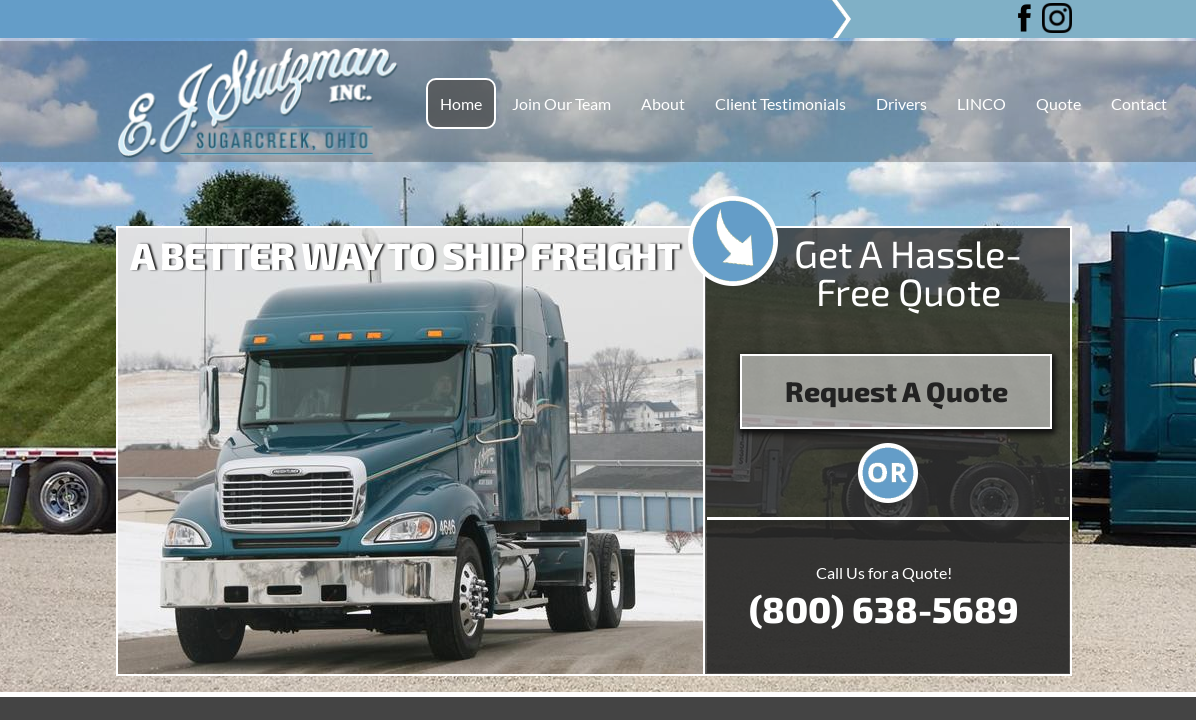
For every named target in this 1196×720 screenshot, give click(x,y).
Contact (1139, 103)
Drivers (901, 103)
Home (461, 103)
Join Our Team (561, 103)
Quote (1058, 103)
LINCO (981, 103)
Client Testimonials (780, 103)
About (663, 103)
